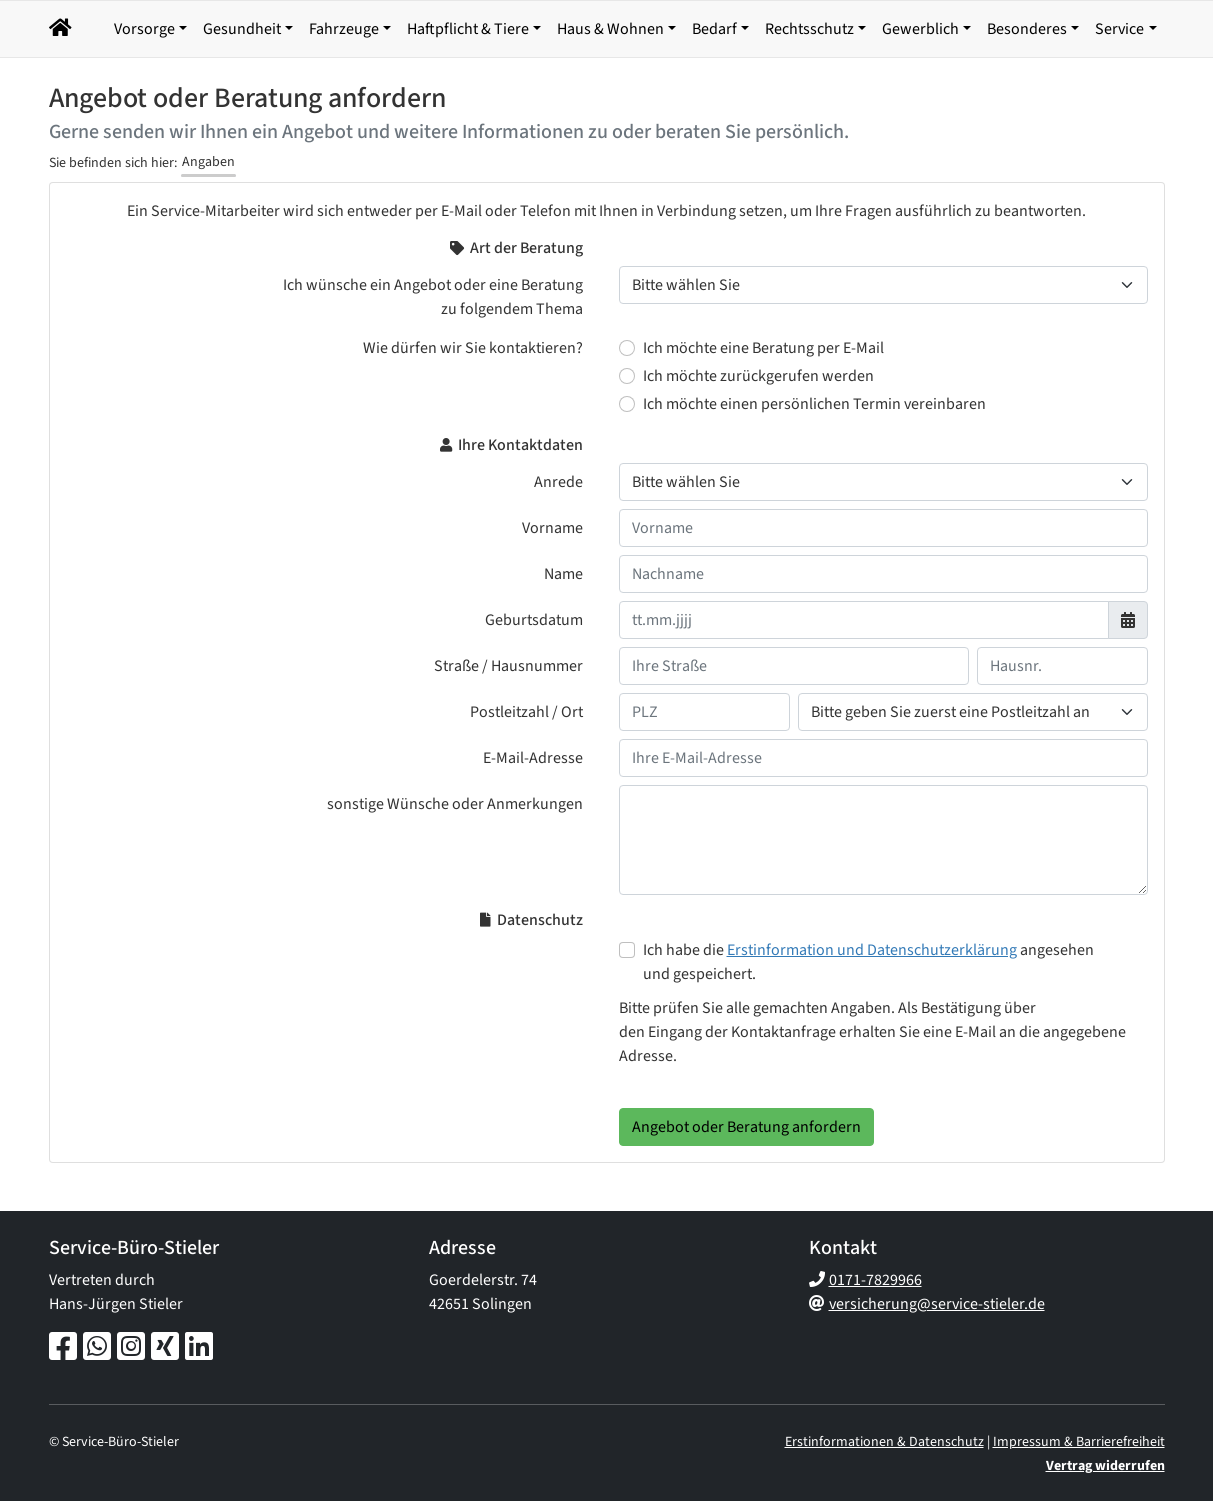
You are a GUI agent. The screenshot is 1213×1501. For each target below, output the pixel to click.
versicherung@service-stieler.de (937, 1304)
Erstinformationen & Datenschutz (884, 1442)
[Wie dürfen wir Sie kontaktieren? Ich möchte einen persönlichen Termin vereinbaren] (627, 404)
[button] (106, 29)
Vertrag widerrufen (1105, 1466)
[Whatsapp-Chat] (97, 1348)
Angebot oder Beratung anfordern (746, 1127)
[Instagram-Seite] (131, 1348)
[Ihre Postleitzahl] (704, 712)
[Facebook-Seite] (63, 1348)
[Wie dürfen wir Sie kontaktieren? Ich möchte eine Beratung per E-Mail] (627, 348)
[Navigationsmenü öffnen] (64, 29)
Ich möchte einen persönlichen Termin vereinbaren (814, 404)
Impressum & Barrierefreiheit (1079, 1442)
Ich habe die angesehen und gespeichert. (868, 962)
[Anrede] (883, 482)
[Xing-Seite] (165, 1348)
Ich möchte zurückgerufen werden (758, 376)
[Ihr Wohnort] (973, 712)
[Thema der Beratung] (883, 285)
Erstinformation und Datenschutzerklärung (872, 950)
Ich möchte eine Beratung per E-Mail (763, 348)
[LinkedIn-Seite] (199, 1348)
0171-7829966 (875, 1280)
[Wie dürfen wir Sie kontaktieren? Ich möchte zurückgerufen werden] (627, 376)
